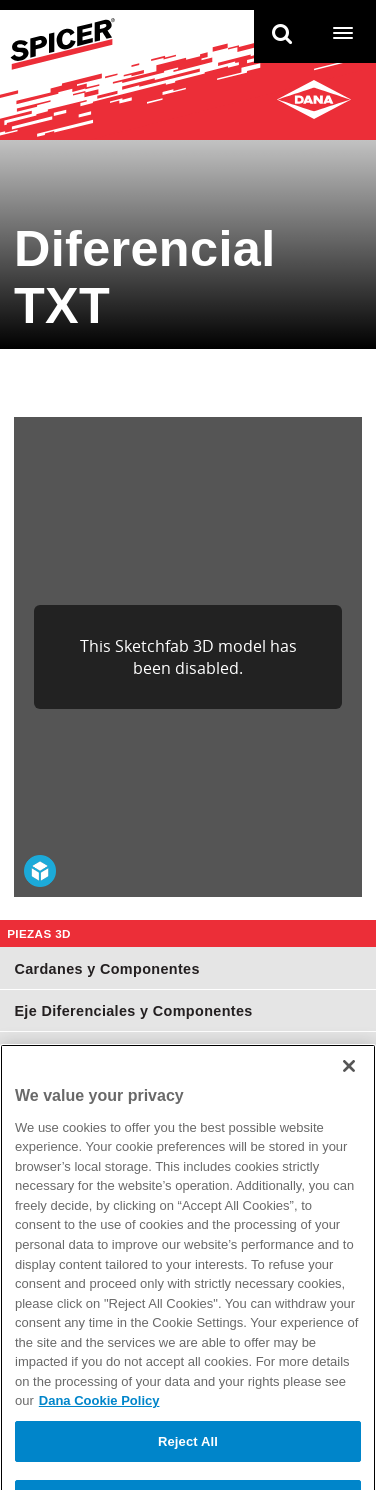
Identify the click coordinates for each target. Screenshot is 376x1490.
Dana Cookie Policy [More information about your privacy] (99, 1425)
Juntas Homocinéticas (94, 1053)
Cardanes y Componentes (106, 969)
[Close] (349, 1091)
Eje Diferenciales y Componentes (133, 1011)
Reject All (188, 1466)
